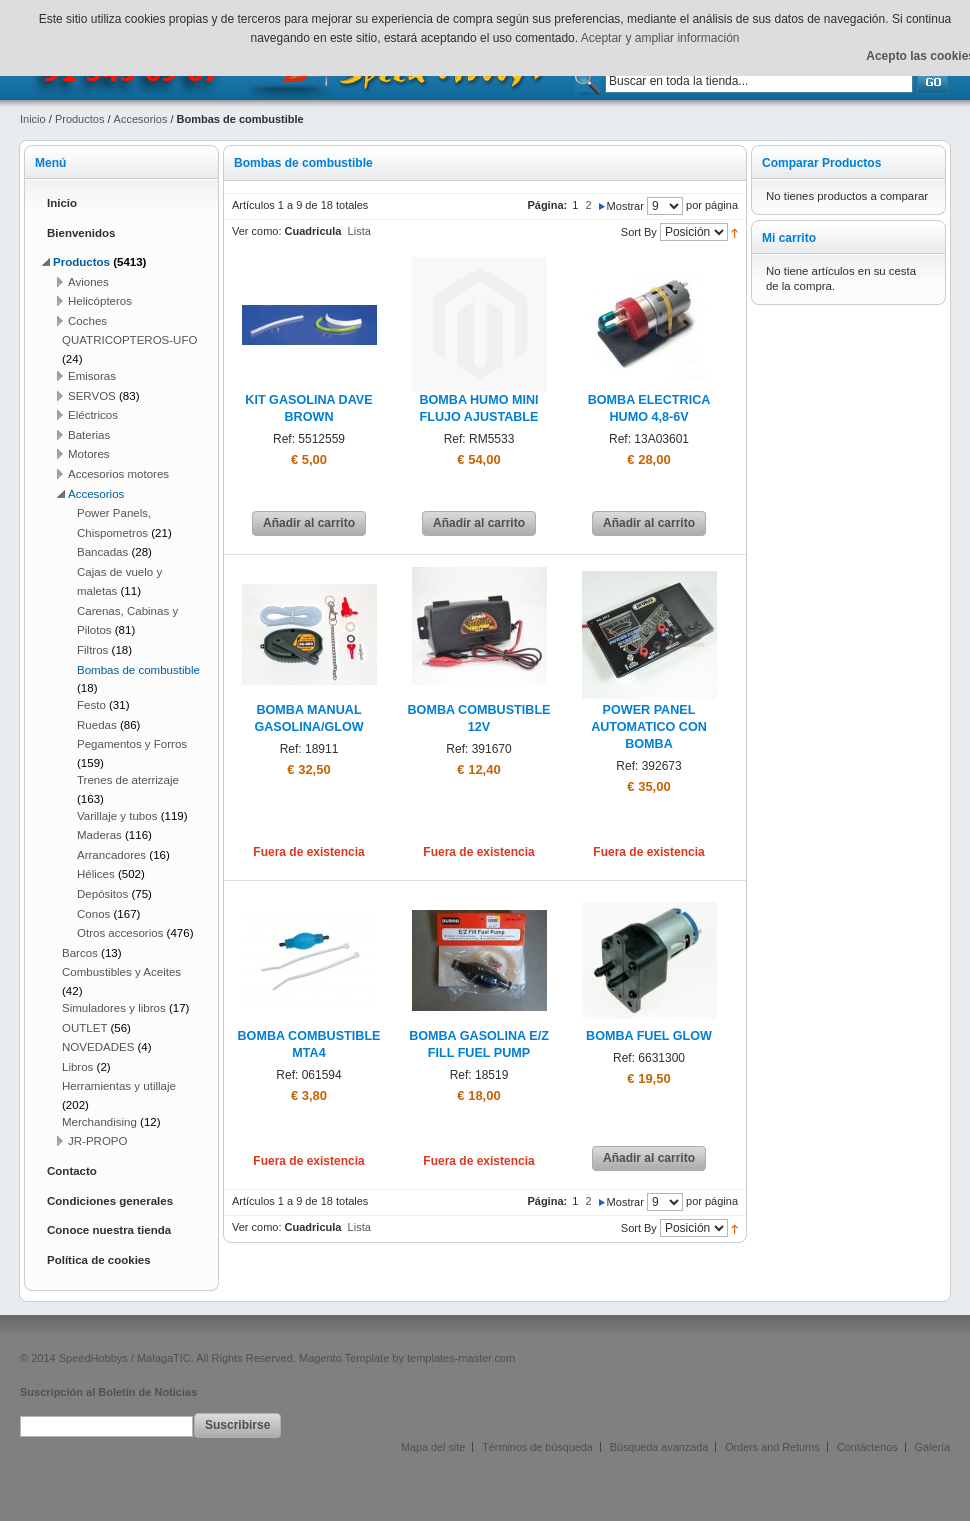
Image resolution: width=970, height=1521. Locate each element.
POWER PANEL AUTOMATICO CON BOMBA (649, 727)
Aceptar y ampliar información (660, 38)
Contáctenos (867, 1447)
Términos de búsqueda (537, 1447)
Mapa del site (433, 1447)
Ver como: (257, 231)
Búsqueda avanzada (659, 1447)
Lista (359, 231)
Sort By (639, 232)
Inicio (33, 119)
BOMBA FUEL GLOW (649, 1036)
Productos (80, 119)
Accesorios (141, 119)
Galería (932, 1447)
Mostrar (625, 206)
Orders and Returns (772, 1447)
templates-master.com (461, 1358)
